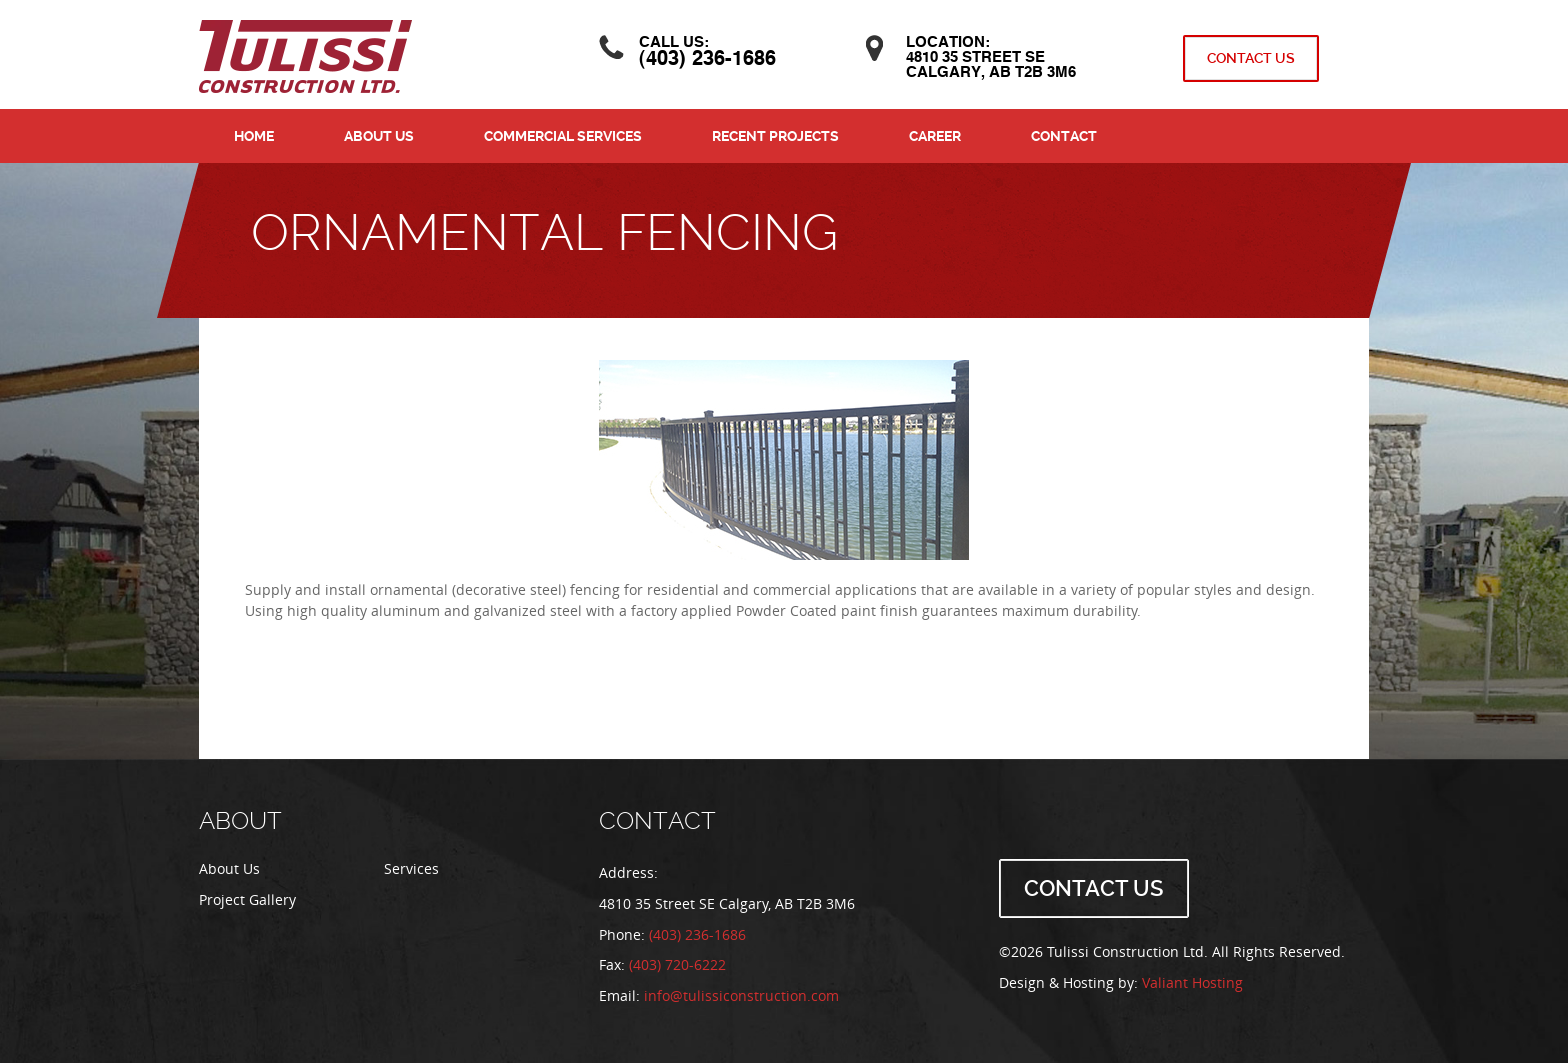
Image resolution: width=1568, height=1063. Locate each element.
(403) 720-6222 (677, 965)
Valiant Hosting (1192, 983)
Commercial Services (563, 136)
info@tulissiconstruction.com (741, 996)
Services (411, 869)
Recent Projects (775, 136)
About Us (379, 136)
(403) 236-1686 (707, 60)
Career (935, 136)
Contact (1064, 136)
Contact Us (1251, 58)
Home (254, 136)
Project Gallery (247, 900)
